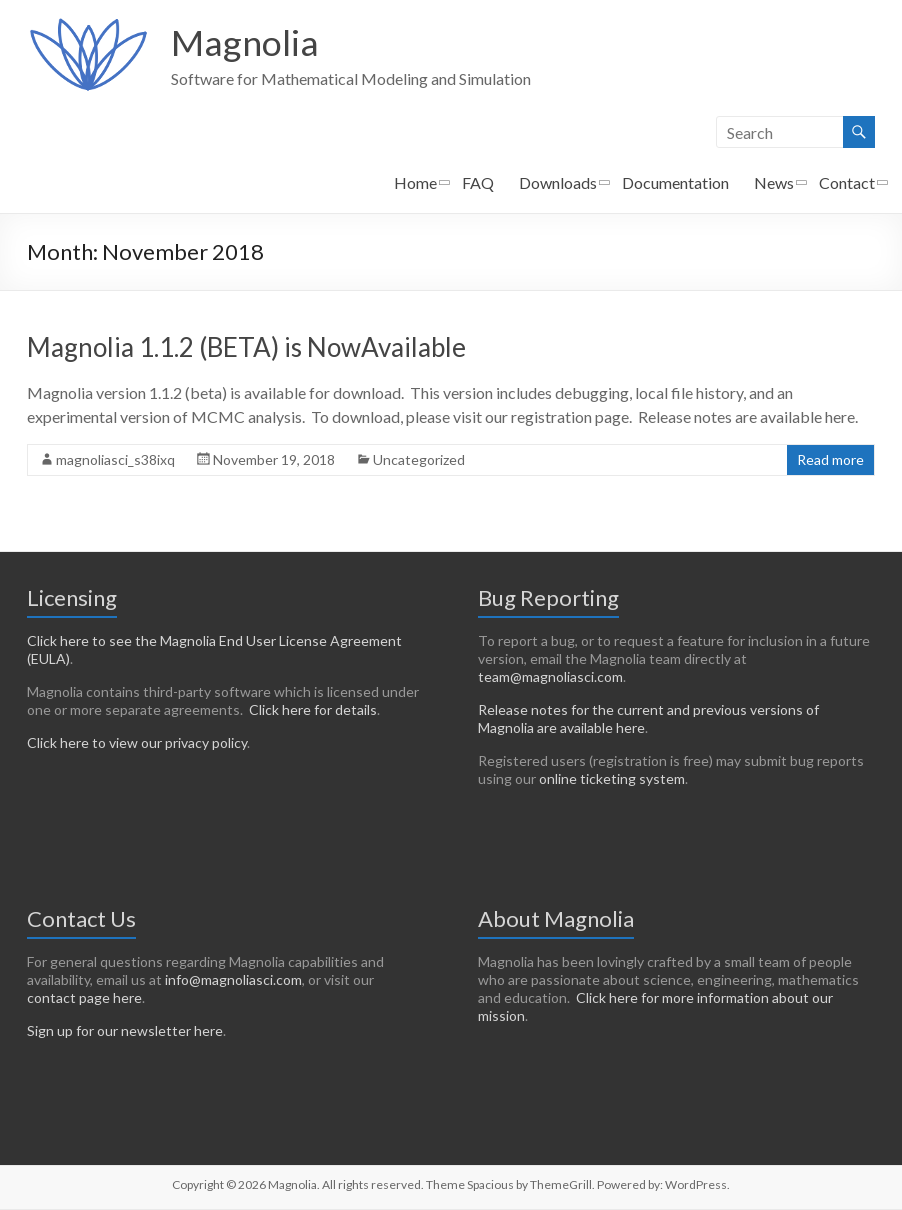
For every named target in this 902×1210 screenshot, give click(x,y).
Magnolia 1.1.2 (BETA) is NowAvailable (246, 348)
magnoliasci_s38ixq (115, 460)
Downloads (558, 183)
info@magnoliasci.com (233, 980)
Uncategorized (419, 460)
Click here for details (313, 710)
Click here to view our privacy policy (137, 743)
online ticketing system (612, 779)
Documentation (675, 183)
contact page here (84, 998)
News (774, 183)
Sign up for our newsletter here (125, 1031)
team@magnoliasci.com (550, 677)
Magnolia (245, 43)
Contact (847, 183)
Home (415, 183)
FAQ (478, 183)
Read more (830, 460)
